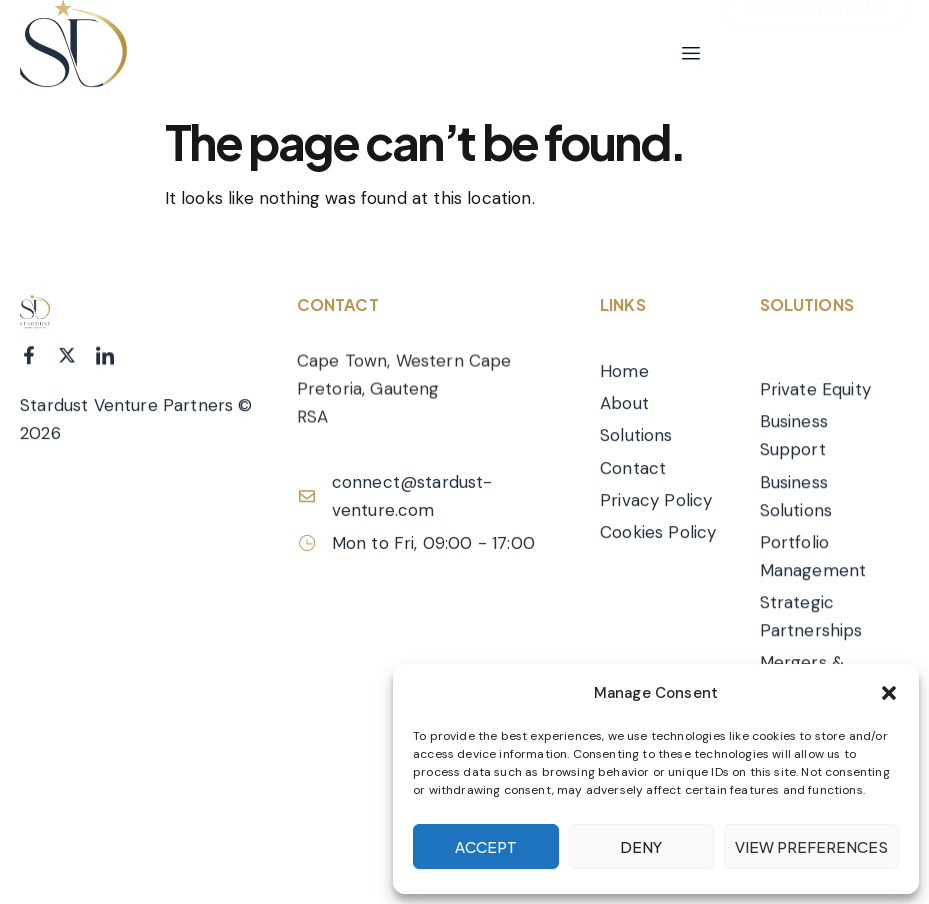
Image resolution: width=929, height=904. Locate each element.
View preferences (811, 846)
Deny (641, 846)
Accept (486, 846)
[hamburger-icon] (690, 54)
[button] (889, 693)
